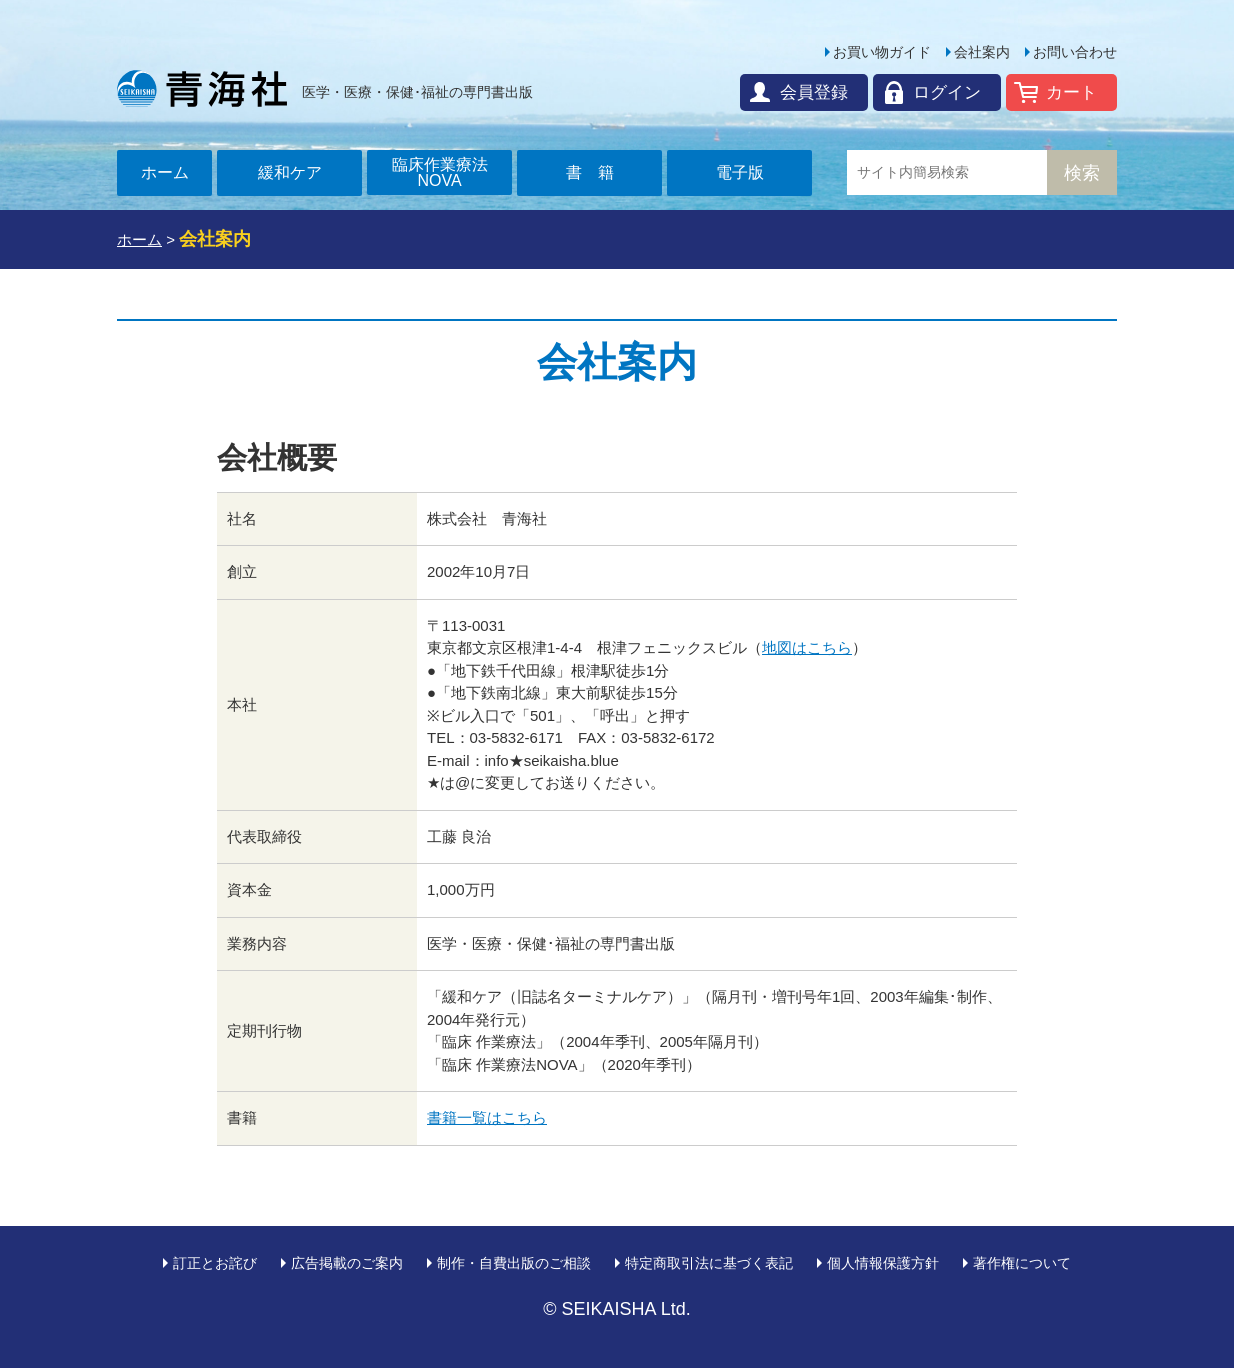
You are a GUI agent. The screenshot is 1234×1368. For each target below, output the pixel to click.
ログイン (947, 92)
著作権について (1022, 1263)
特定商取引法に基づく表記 (709, 1263)
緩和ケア (290, 172)
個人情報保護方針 (883, 1263)
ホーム (165, 172)
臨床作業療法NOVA (440, 172)
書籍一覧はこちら (487, 1117)
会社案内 (982, 52)
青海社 (202, 88)
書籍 (598, 172)
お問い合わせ (1075, 52)
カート (1071, 92)
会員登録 (814, 92)
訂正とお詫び (215, 1263)
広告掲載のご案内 (347, 1263)
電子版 (740, 172)
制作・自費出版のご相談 (514, 1263)
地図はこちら (807, 647)
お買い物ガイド (882, 52)
